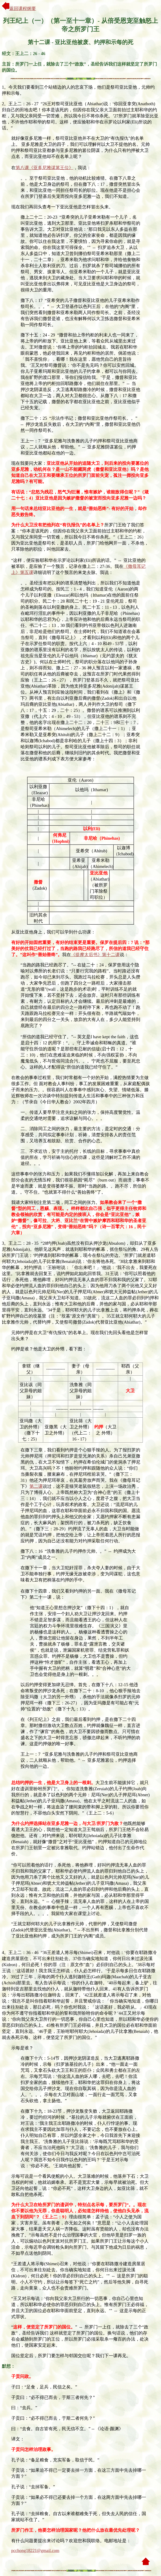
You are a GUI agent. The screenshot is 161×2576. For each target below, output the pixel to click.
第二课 (36, 1486)
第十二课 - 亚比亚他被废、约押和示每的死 (80, 42)
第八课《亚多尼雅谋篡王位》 (44, 167)
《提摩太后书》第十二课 (95, 954)
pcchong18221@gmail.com (35, 2550)
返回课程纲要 (19, 8)
